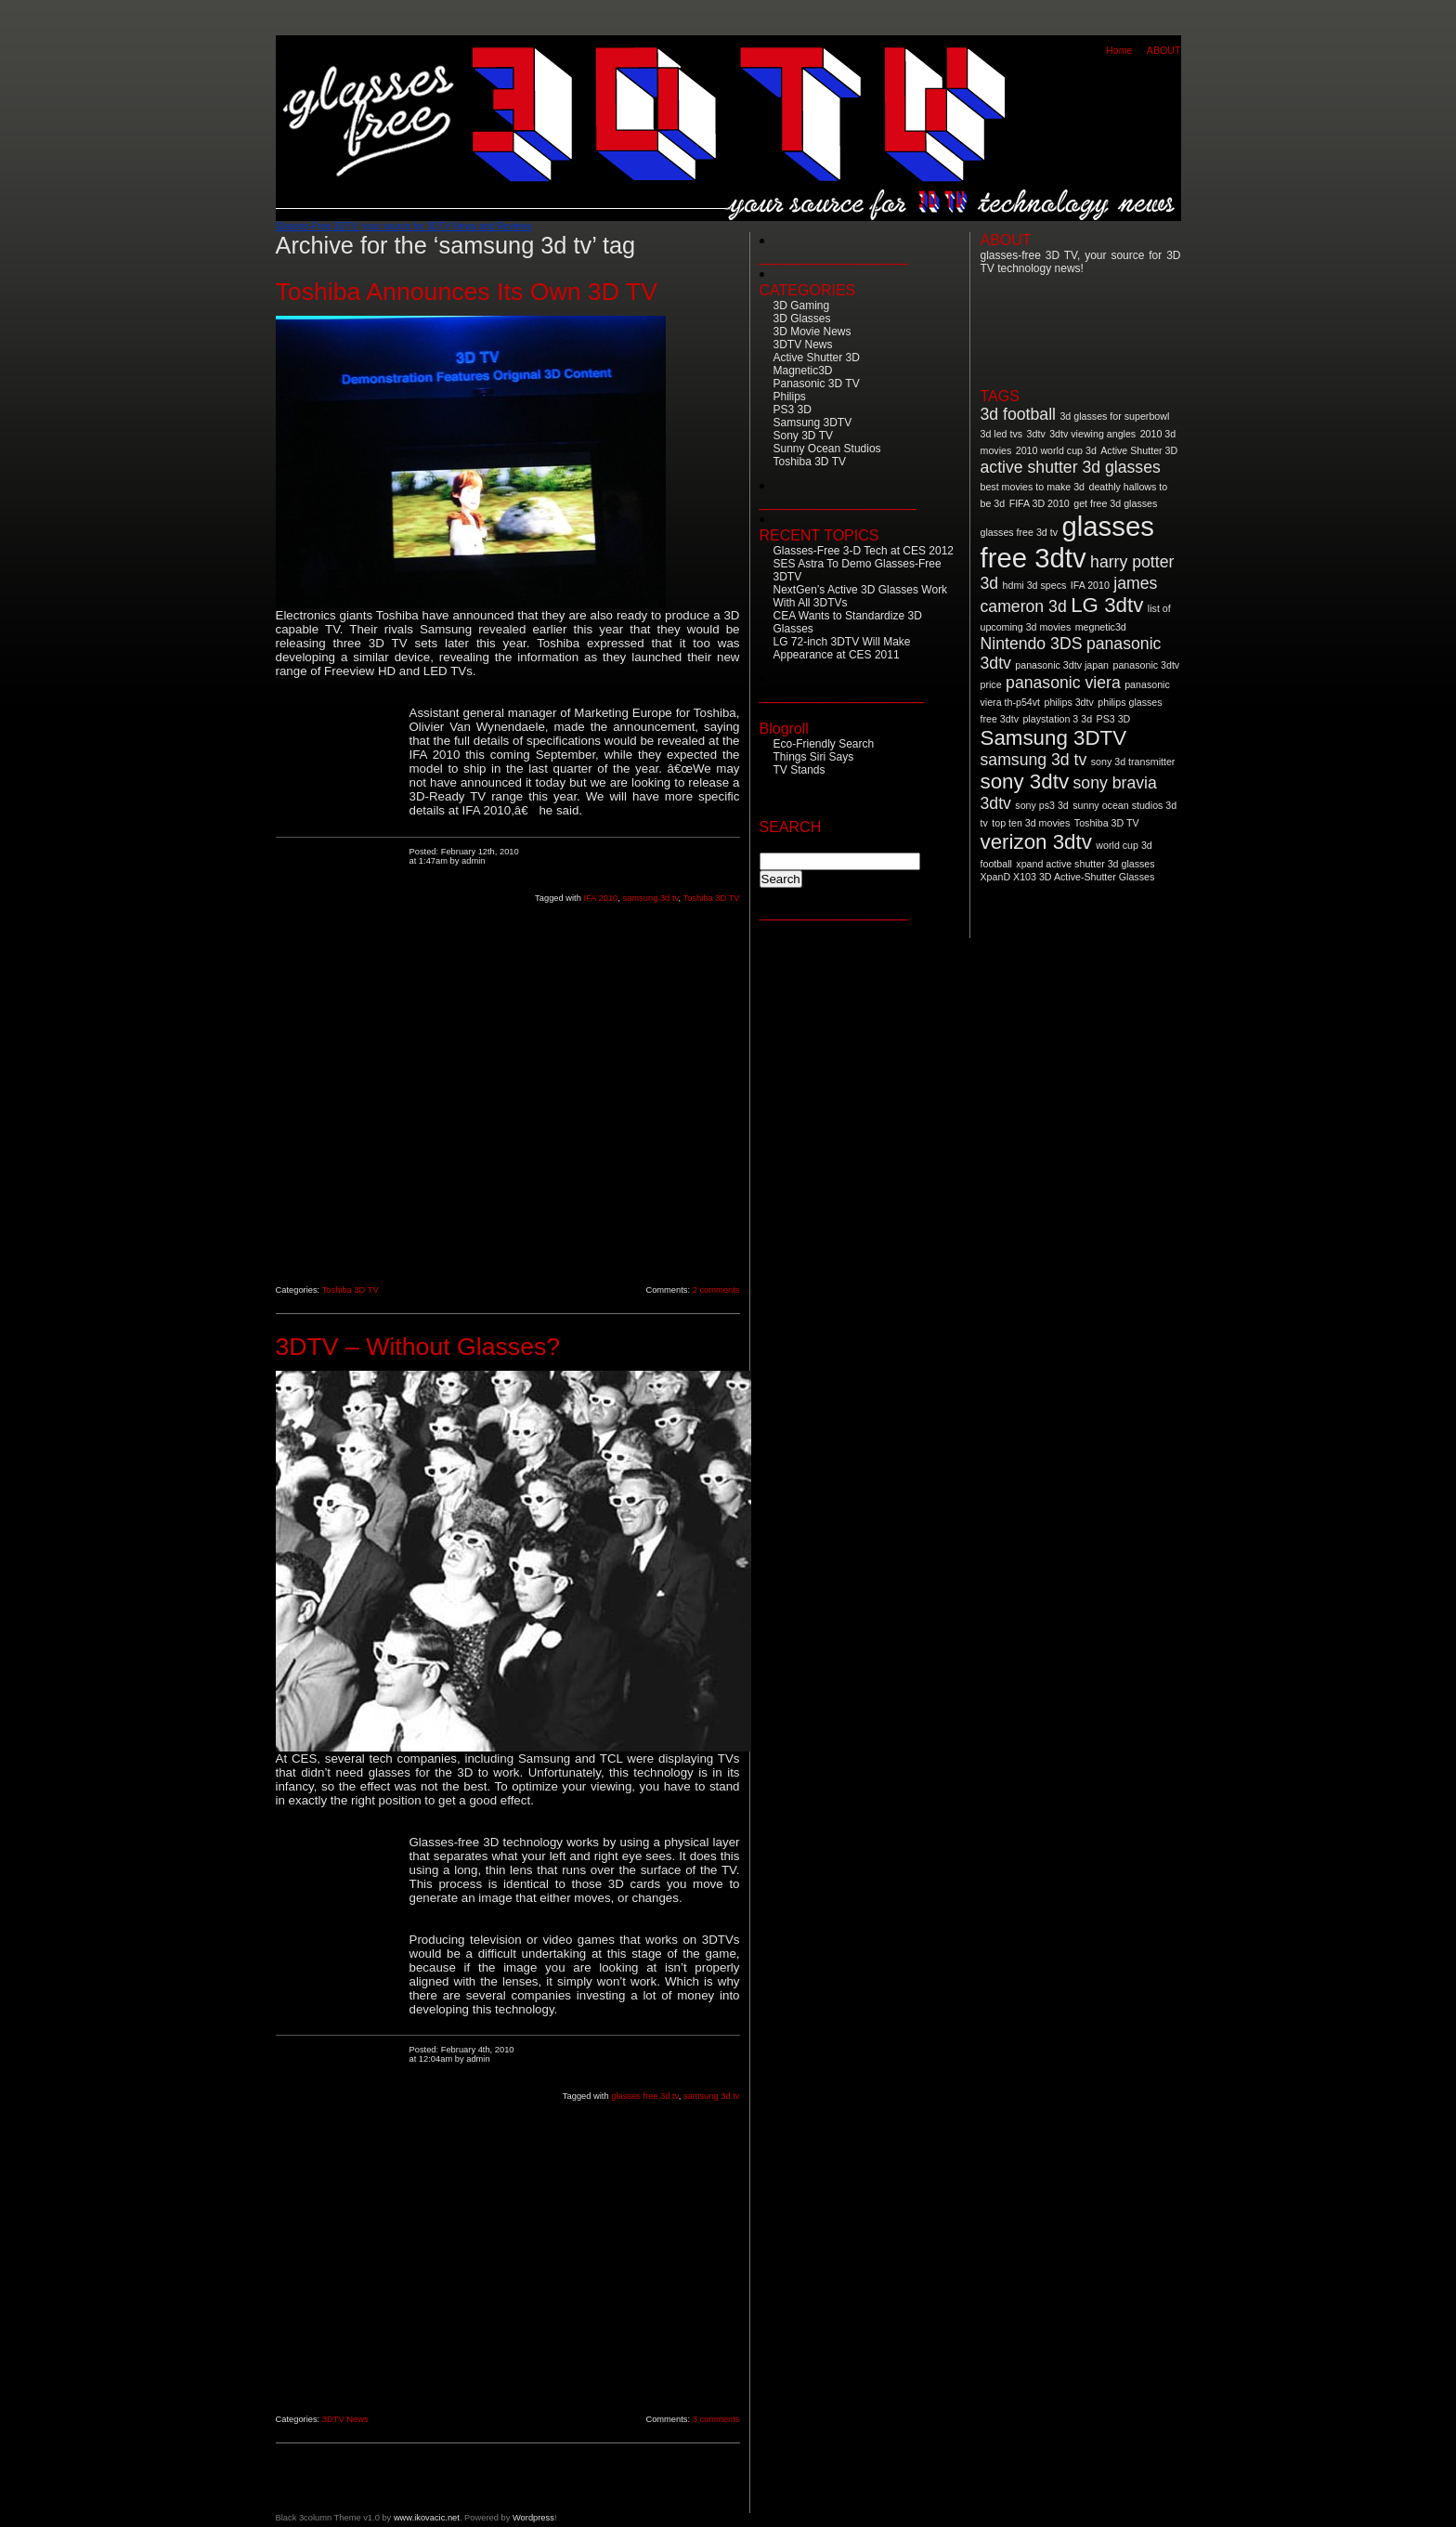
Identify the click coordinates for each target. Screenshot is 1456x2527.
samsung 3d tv (650, 898)
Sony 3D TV (803, 435)
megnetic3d (1100, 626)
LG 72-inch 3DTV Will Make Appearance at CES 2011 (842, 648)
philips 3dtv (1069, 702)
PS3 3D (793, 409)
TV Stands (800, 769)
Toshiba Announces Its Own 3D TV (466, 292)
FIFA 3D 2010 (1039, 503)
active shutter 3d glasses (1071, 467)
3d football (1018, 414)
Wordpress (533, 2517)
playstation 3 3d (1057, 718)
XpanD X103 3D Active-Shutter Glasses (1068, 876)
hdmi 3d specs (1035, 585)
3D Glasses (802, 318)
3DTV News (345, 2419)
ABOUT (1164, 50)
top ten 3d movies (1031, 822)
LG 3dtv (1107, 605)
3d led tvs (1002, 433)
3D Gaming (802, 305)
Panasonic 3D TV (817, 383)
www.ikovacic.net (427, 2517)
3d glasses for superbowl (1114, 416)
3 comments (716, 2419)
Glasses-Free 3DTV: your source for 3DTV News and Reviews (404, 226)
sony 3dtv (1025, 781)
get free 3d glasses (1115, 503)
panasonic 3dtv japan (1062, 665)
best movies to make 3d (1033, 486)
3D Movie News (813, 331)
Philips (790, 396)
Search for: (793, 844)
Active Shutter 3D (817, 357)
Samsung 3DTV (813, 422)
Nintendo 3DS (1032, 643)
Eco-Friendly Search (824, 743)
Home (1119, 50)
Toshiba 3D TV (710, 898)
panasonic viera (1063, 682)
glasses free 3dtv (1067, 542)
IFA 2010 (600, 898)
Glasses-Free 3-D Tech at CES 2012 (864, 550)
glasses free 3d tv (644, 2096)
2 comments (716, 1290)
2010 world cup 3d (1056, 450)
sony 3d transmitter (1133, 761)
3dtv (1036, 433)
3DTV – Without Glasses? (418, 1347)
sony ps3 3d (1041, 805)
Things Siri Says (814, 756)
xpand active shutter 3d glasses (1085, 863)
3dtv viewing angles (1092, 433)
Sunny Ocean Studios (827, 448)
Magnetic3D (803, 370)
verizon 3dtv (1036, 841)
